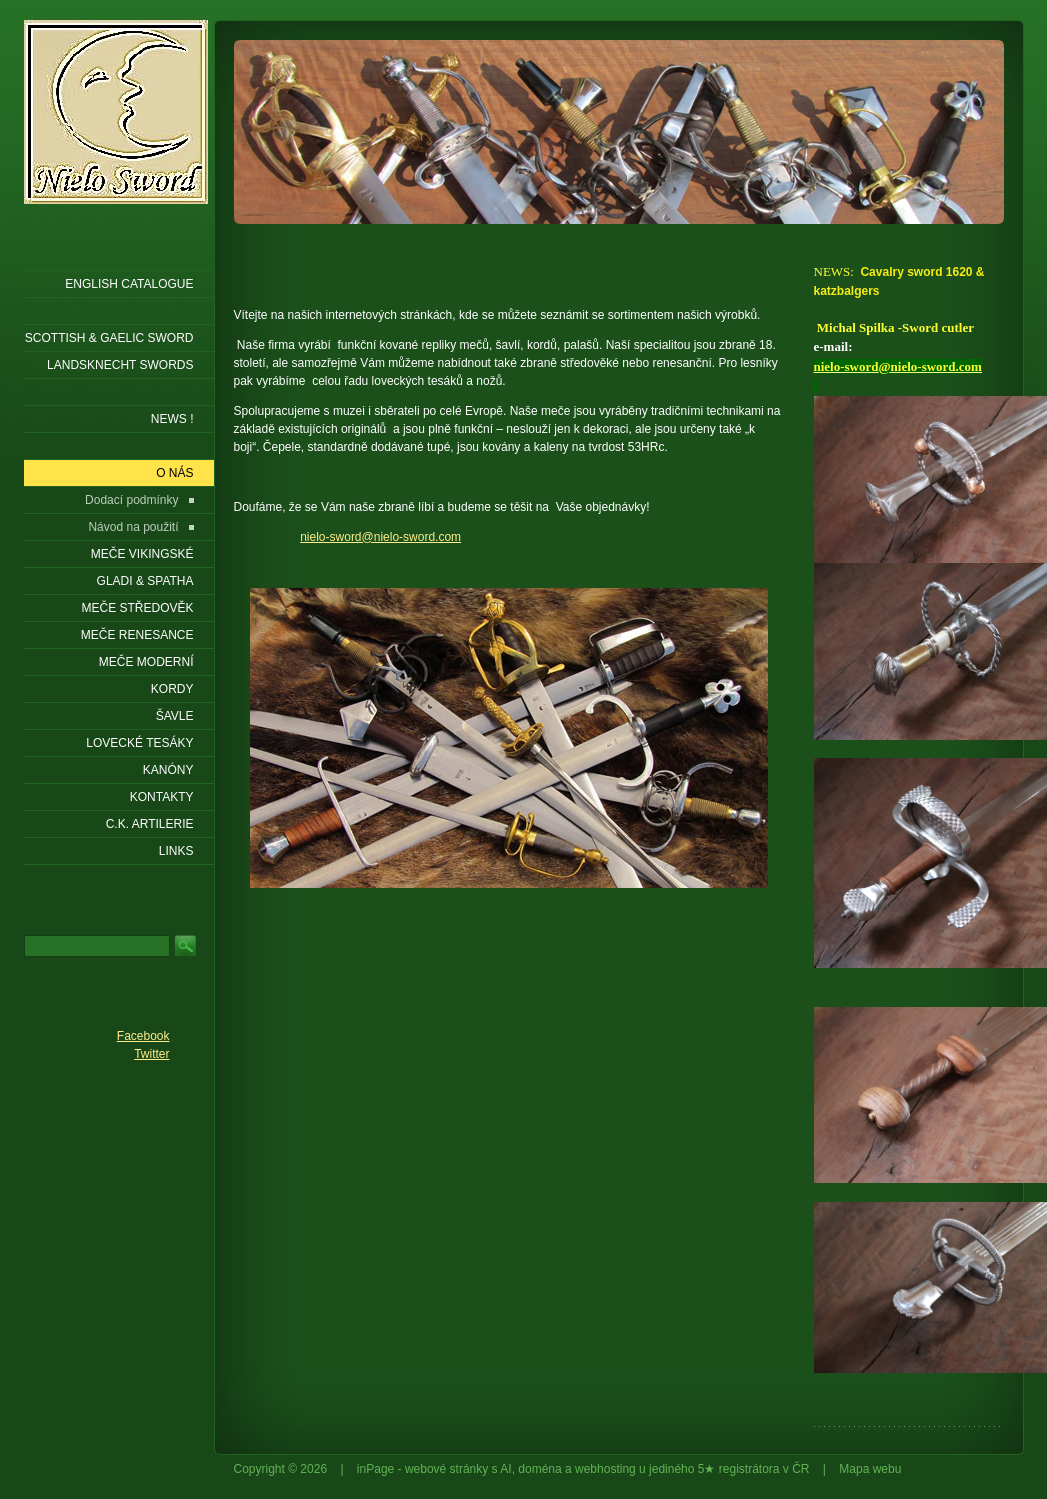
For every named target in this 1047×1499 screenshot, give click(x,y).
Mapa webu (870, 1469)
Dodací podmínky (131, 500)
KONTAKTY (162, 797)
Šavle (175, 716)
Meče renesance (137, 635)
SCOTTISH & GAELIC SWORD (109, 338)
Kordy (172, 689)
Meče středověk (137, 608)
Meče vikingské (142, 554)
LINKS (176, 851)
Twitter (151, 1054)
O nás (174, 473)
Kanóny (168, 770)
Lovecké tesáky (139, 743)
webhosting (605, 1469)
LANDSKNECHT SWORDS (120, 365)
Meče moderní (146, 662)
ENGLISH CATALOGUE (129, 284)
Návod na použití (133, 527)
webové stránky (446, 1469)
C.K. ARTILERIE (150, 824)
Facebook (143, 1036)
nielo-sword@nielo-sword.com (380, 537)
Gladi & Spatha (145, 581)
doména (539, 1469)
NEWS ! (172, 419)
